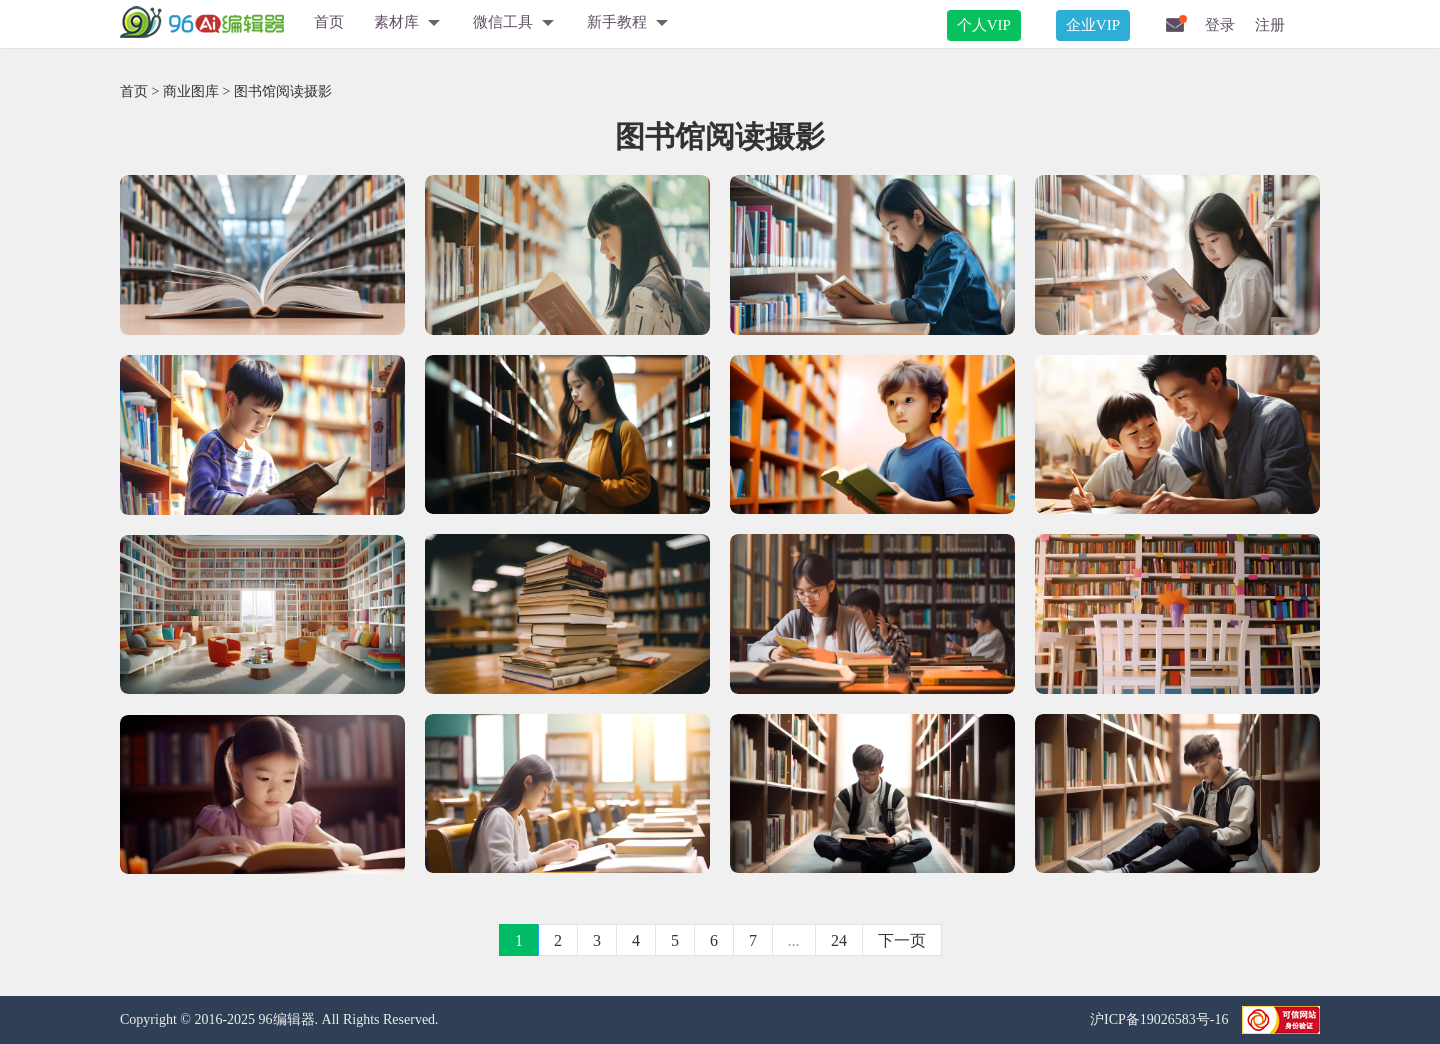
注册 (1270, 25)
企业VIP (1093, 25)
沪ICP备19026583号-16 (1161, 1019)
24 (839, 940)
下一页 (902, 940)
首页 (329, 22)
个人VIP (984, 25)
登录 (1220, 25)
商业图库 (191, 91)
